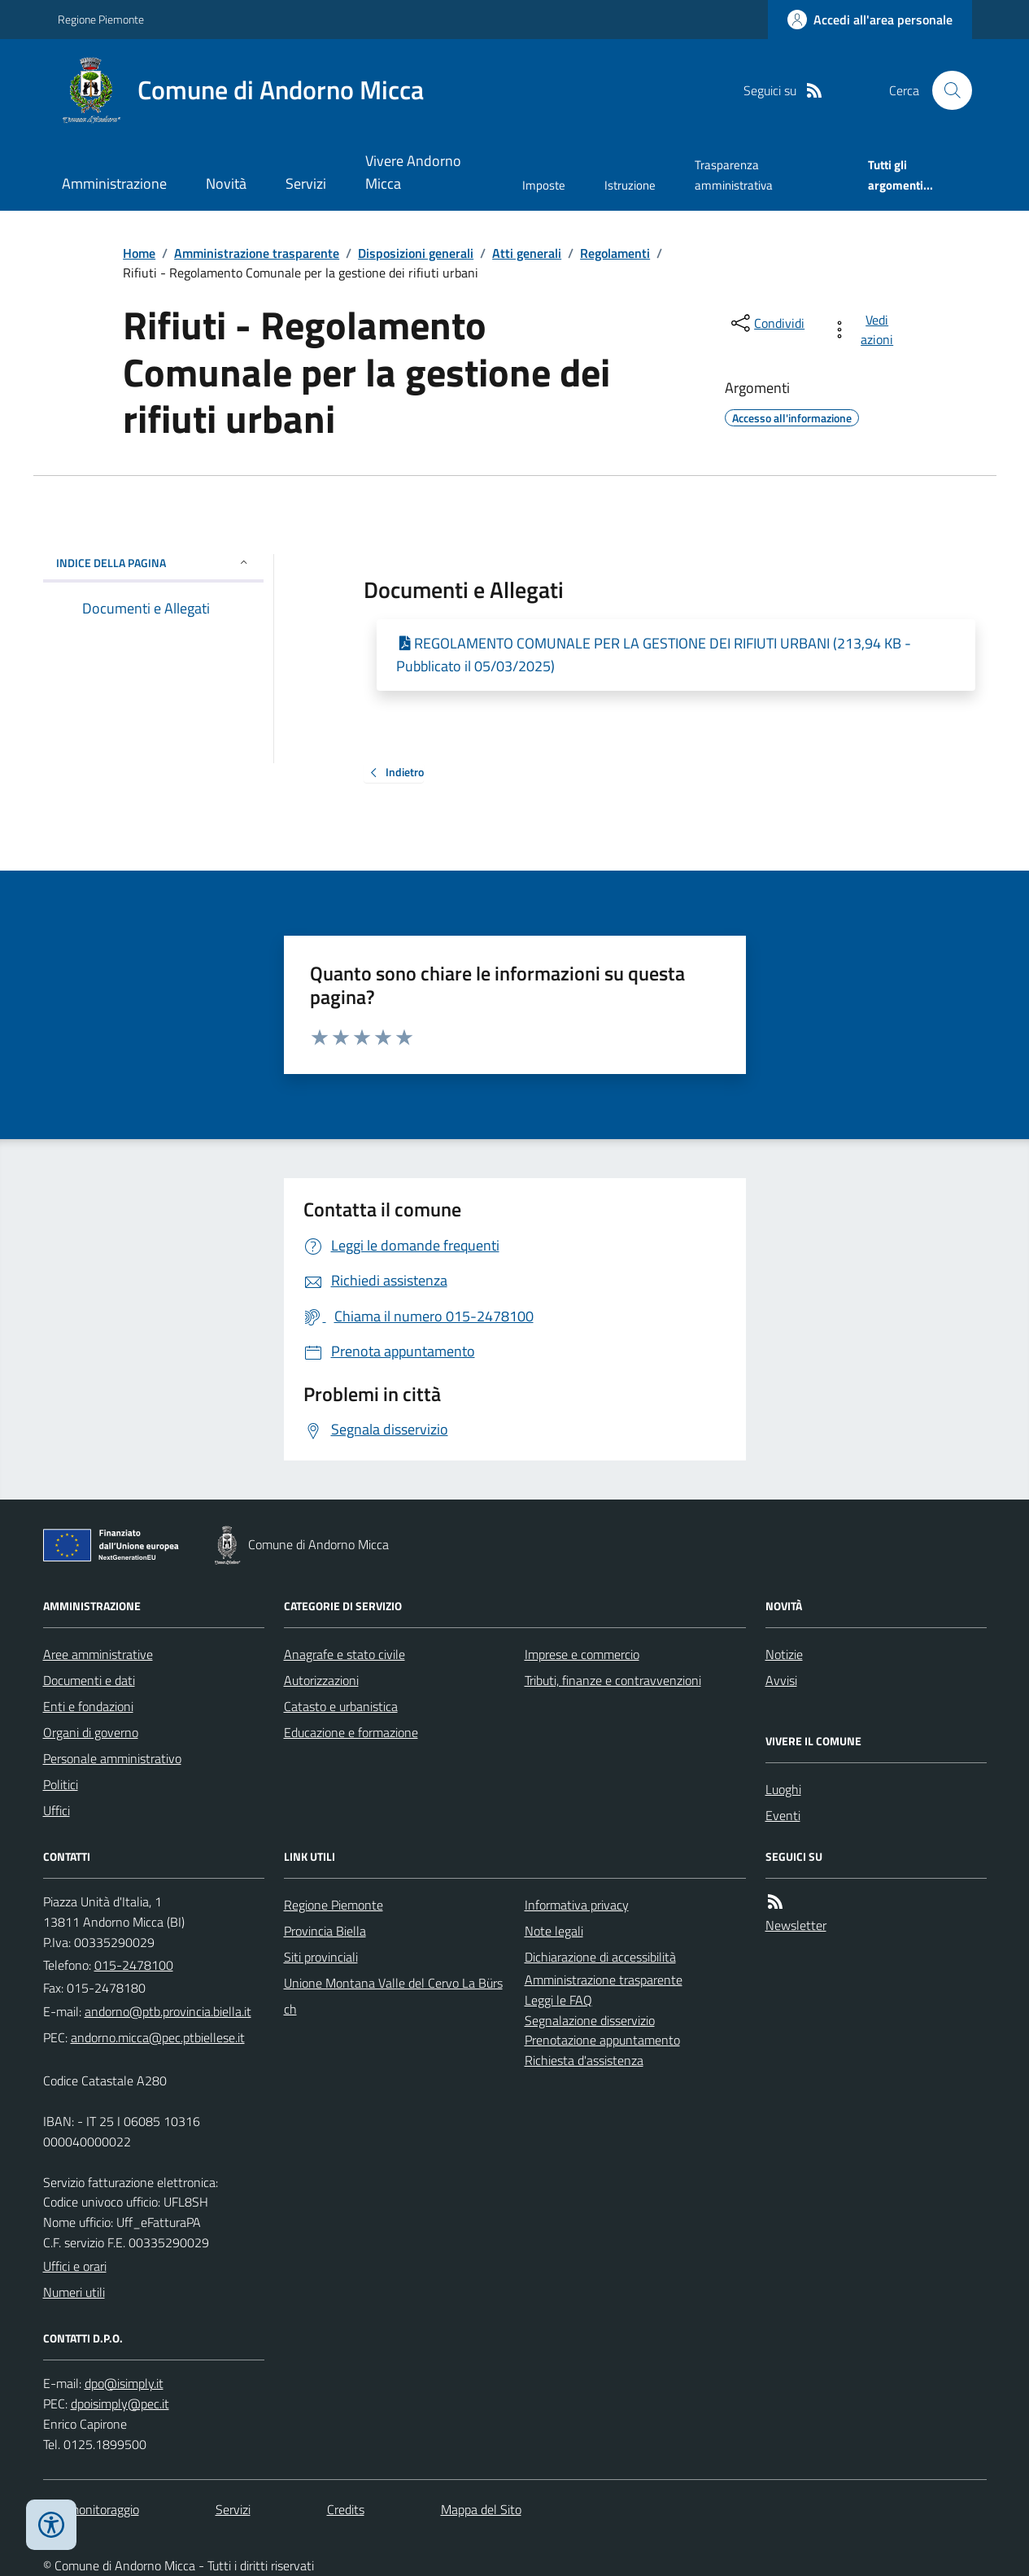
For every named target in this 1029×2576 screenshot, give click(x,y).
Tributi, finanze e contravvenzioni (613, 1680)
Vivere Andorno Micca (413, 172)
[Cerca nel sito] (945, 90)
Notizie (784, 1654)
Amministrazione (114, 183)
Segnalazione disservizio (590, 2020)
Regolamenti (615, 253)
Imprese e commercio (582, 1654)
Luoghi (783, 1789)
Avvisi (781, 1680)
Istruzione (630, 185)
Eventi (782, 1815)
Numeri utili (74, 2292)
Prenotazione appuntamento (602, 2040)
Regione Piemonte (101, 19)
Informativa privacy (577, 1905)
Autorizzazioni (321, 1680)
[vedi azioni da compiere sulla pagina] (865, 329)
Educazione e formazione (351, 1732)
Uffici (56, 1810)
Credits (345, 2509)
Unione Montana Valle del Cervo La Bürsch (393, 1996)
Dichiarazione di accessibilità (600, 1957)
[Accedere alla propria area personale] (870, 19)
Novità (226, 183)
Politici (60, 1784)
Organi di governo (90, 1732)
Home (139, 253)
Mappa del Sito (481, 2509)
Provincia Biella (325, 1931)
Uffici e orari (75, 2266)
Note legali (554, 1931)
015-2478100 (133, 1965)
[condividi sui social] (766, 323)
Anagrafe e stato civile (344, 1654)
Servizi (306, 183)
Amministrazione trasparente (256, 253)
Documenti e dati (89, 1680)
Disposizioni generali (415, 253)
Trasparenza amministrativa (734, 174)
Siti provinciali (321, 1957)
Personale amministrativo (112, 1758)
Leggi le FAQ (558, 2000)
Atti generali (526, 253)
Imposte (543, 185)
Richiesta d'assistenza (584, 2060)
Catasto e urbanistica (341, 1706)
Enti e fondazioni (88, 1706)
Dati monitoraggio (91, 2509)
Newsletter (795, 1925)
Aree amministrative (98, 1654)
